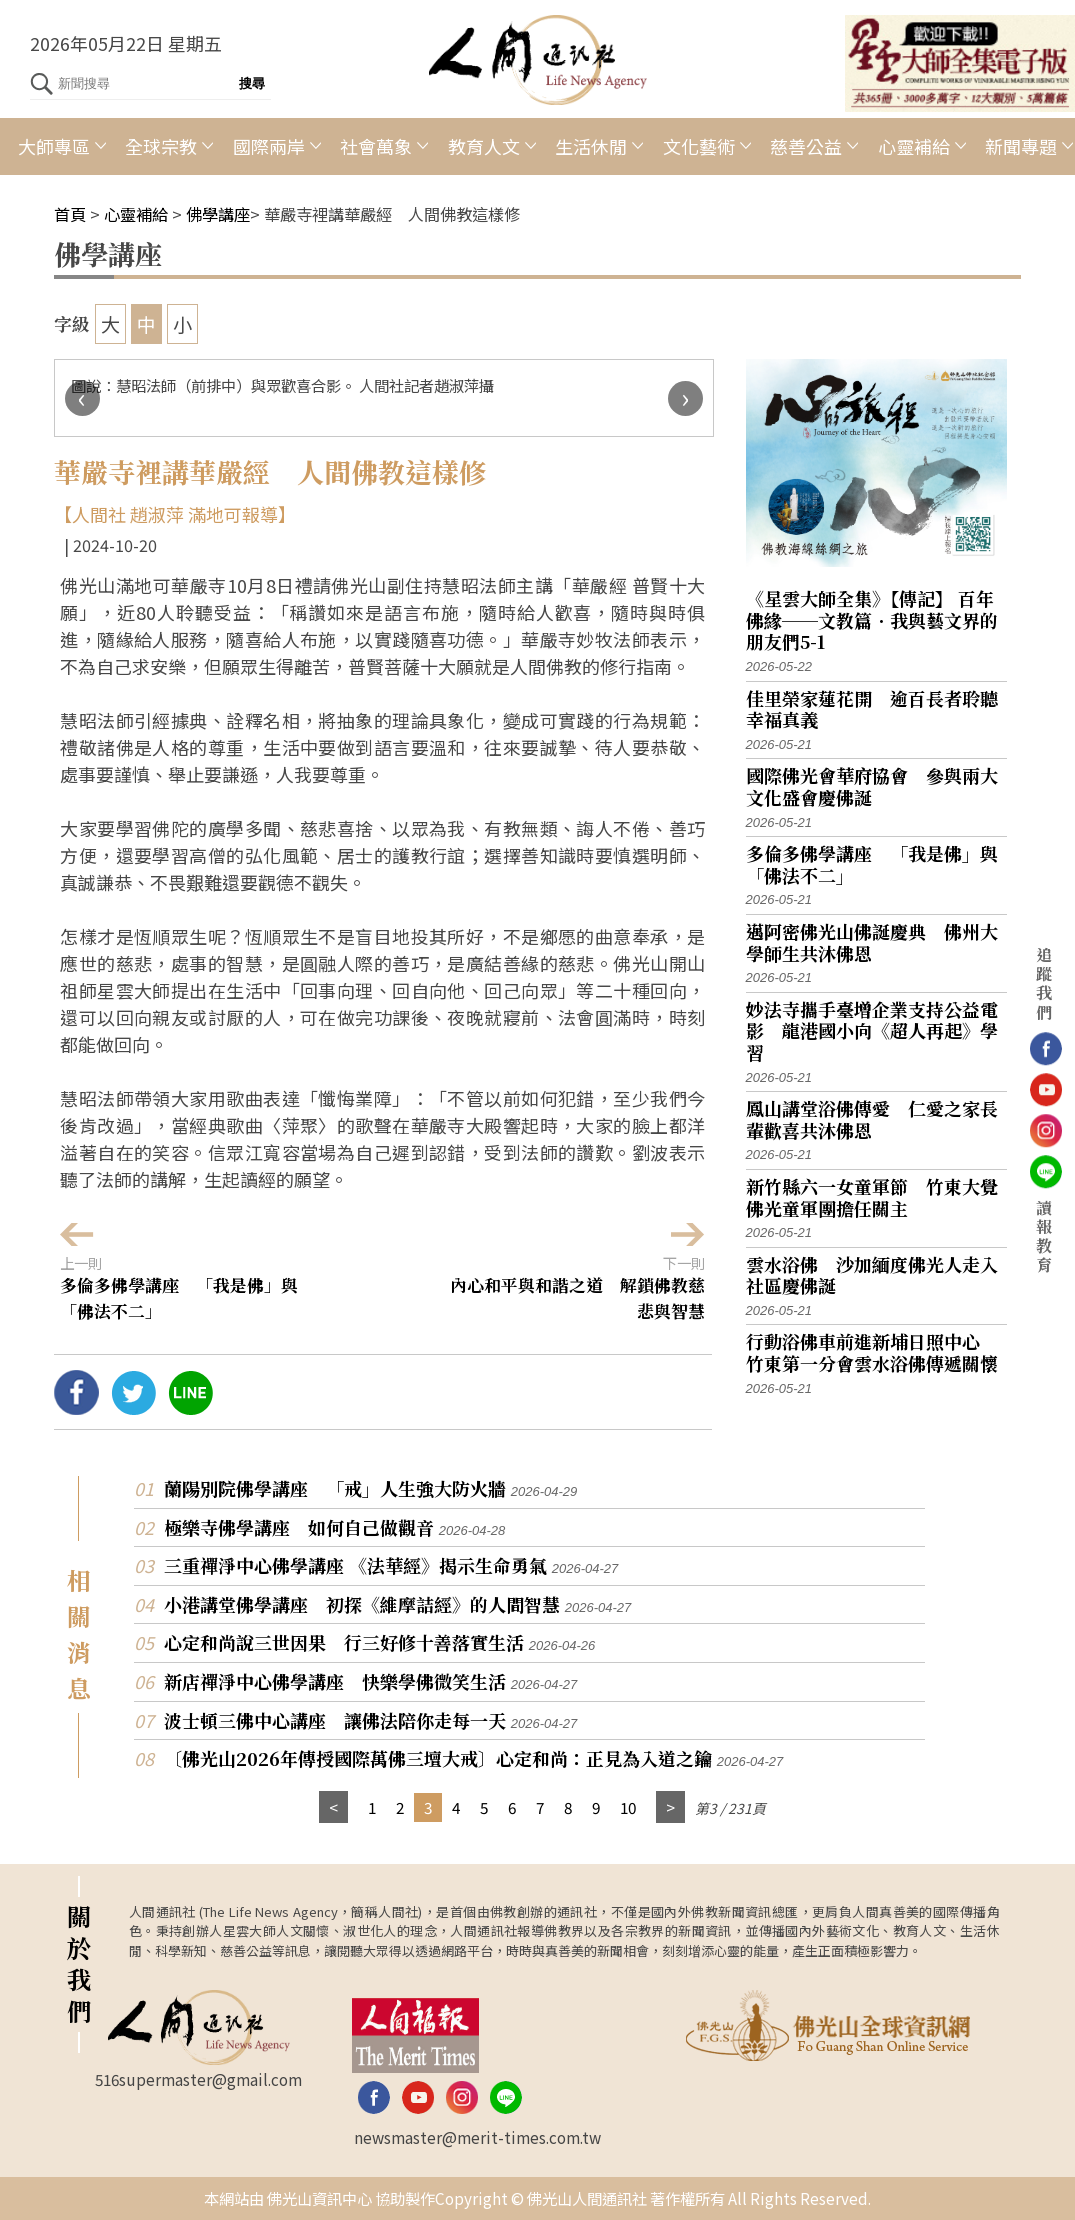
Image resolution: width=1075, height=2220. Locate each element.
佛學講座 (218, 214)
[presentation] (82, 398)
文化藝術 (699, 146)
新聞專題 (1021, 146)
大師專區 (54, 146)
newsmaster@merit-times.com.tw (477, 2137)
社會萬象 (376, 146)
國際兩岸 (269, 146)
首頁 (70, 214)
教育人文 (484, 146)
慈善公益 (806, 146)
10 (628, 1807)
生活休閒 (591, 146)
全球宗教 (161, 146)
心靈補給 (914, 146)
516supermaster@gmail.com (198, 2079)
